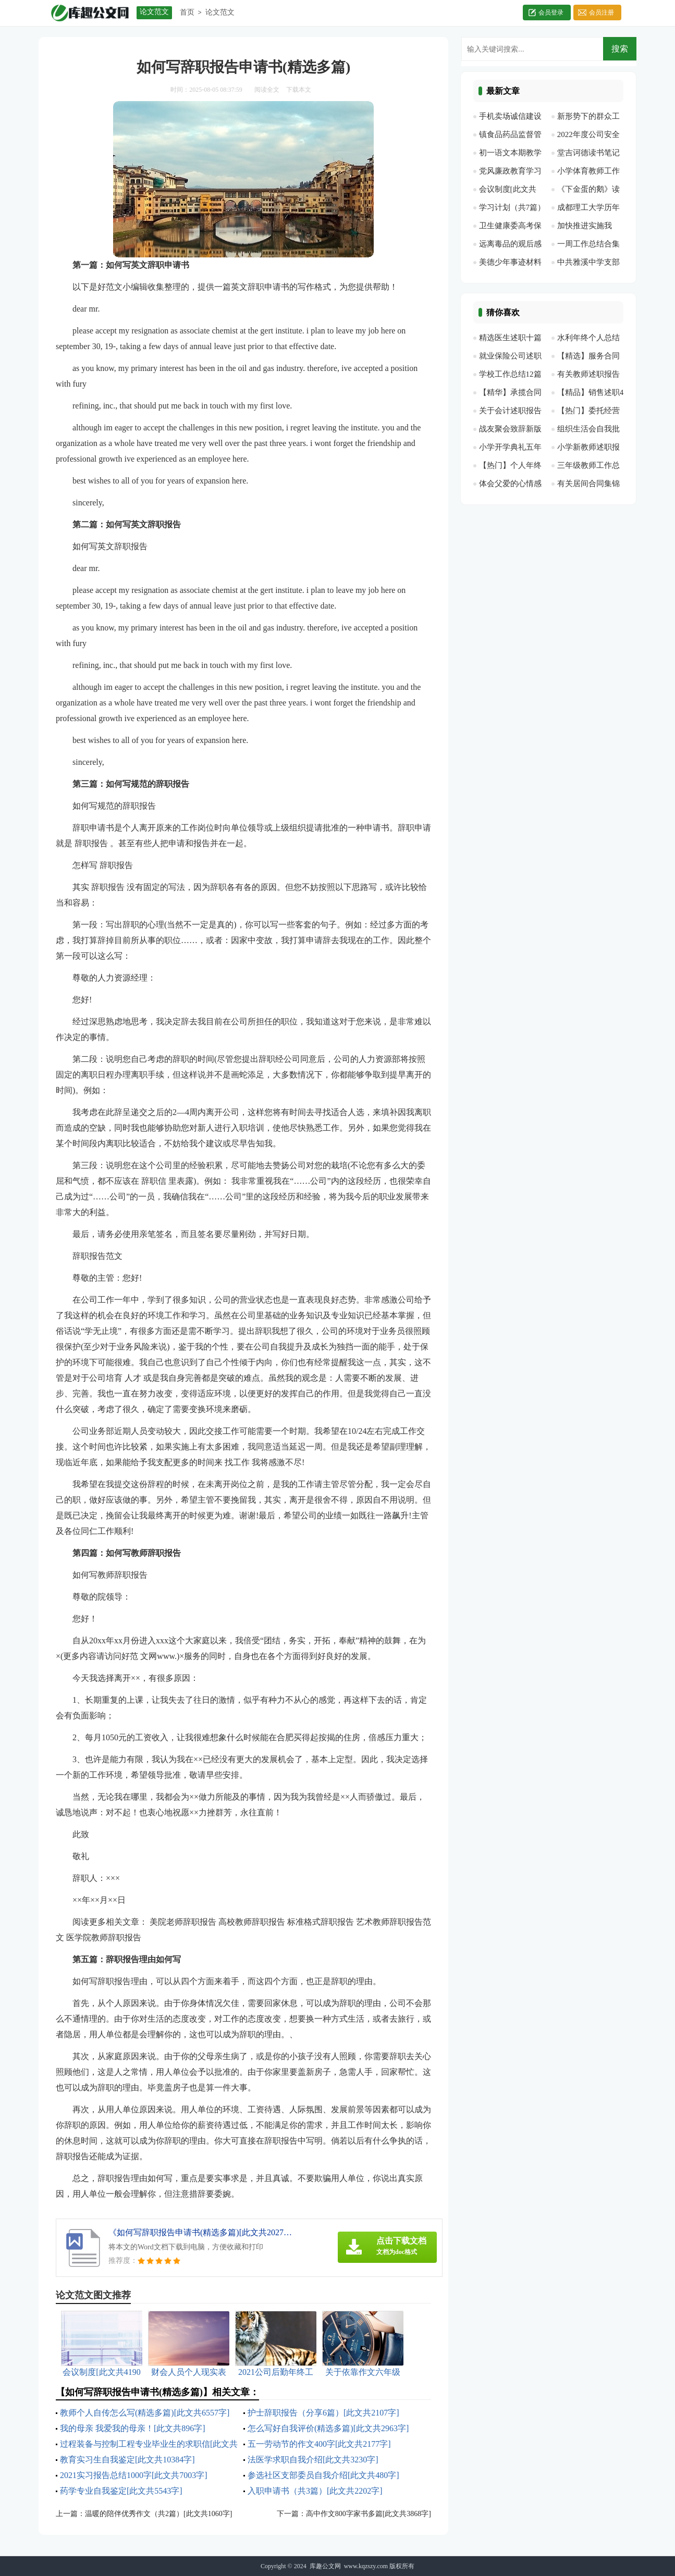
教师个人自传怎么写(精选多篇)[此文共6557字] (144, 2412)
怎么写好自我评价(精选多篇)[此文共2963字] (328, 2428)
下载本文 (298, 89)
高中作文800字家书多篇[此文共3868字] (368, 2514)
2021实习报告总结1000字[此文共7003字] (133, 2475)
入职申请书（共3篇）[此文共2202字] (315, 2490)
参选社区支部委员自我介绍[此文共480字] (323, 2475)
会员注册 (601, 12)
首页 (187, 12)
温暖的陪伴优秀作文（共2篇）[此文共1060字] (158, 2514)
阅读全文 (266, 89)
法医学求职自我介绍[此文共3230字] (313, 2459)
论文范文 (220, 12)
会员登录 (550, 12)
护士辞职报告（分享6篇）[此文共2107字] (323, 2412)
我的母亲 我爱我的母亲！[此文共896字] (132, 2428)
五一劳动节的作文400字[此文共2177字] (319, 2443)
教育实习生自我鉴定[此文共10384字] (127, 2459)
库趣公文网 (325, 2566)
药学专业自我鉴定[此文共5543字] (121, 2490)
